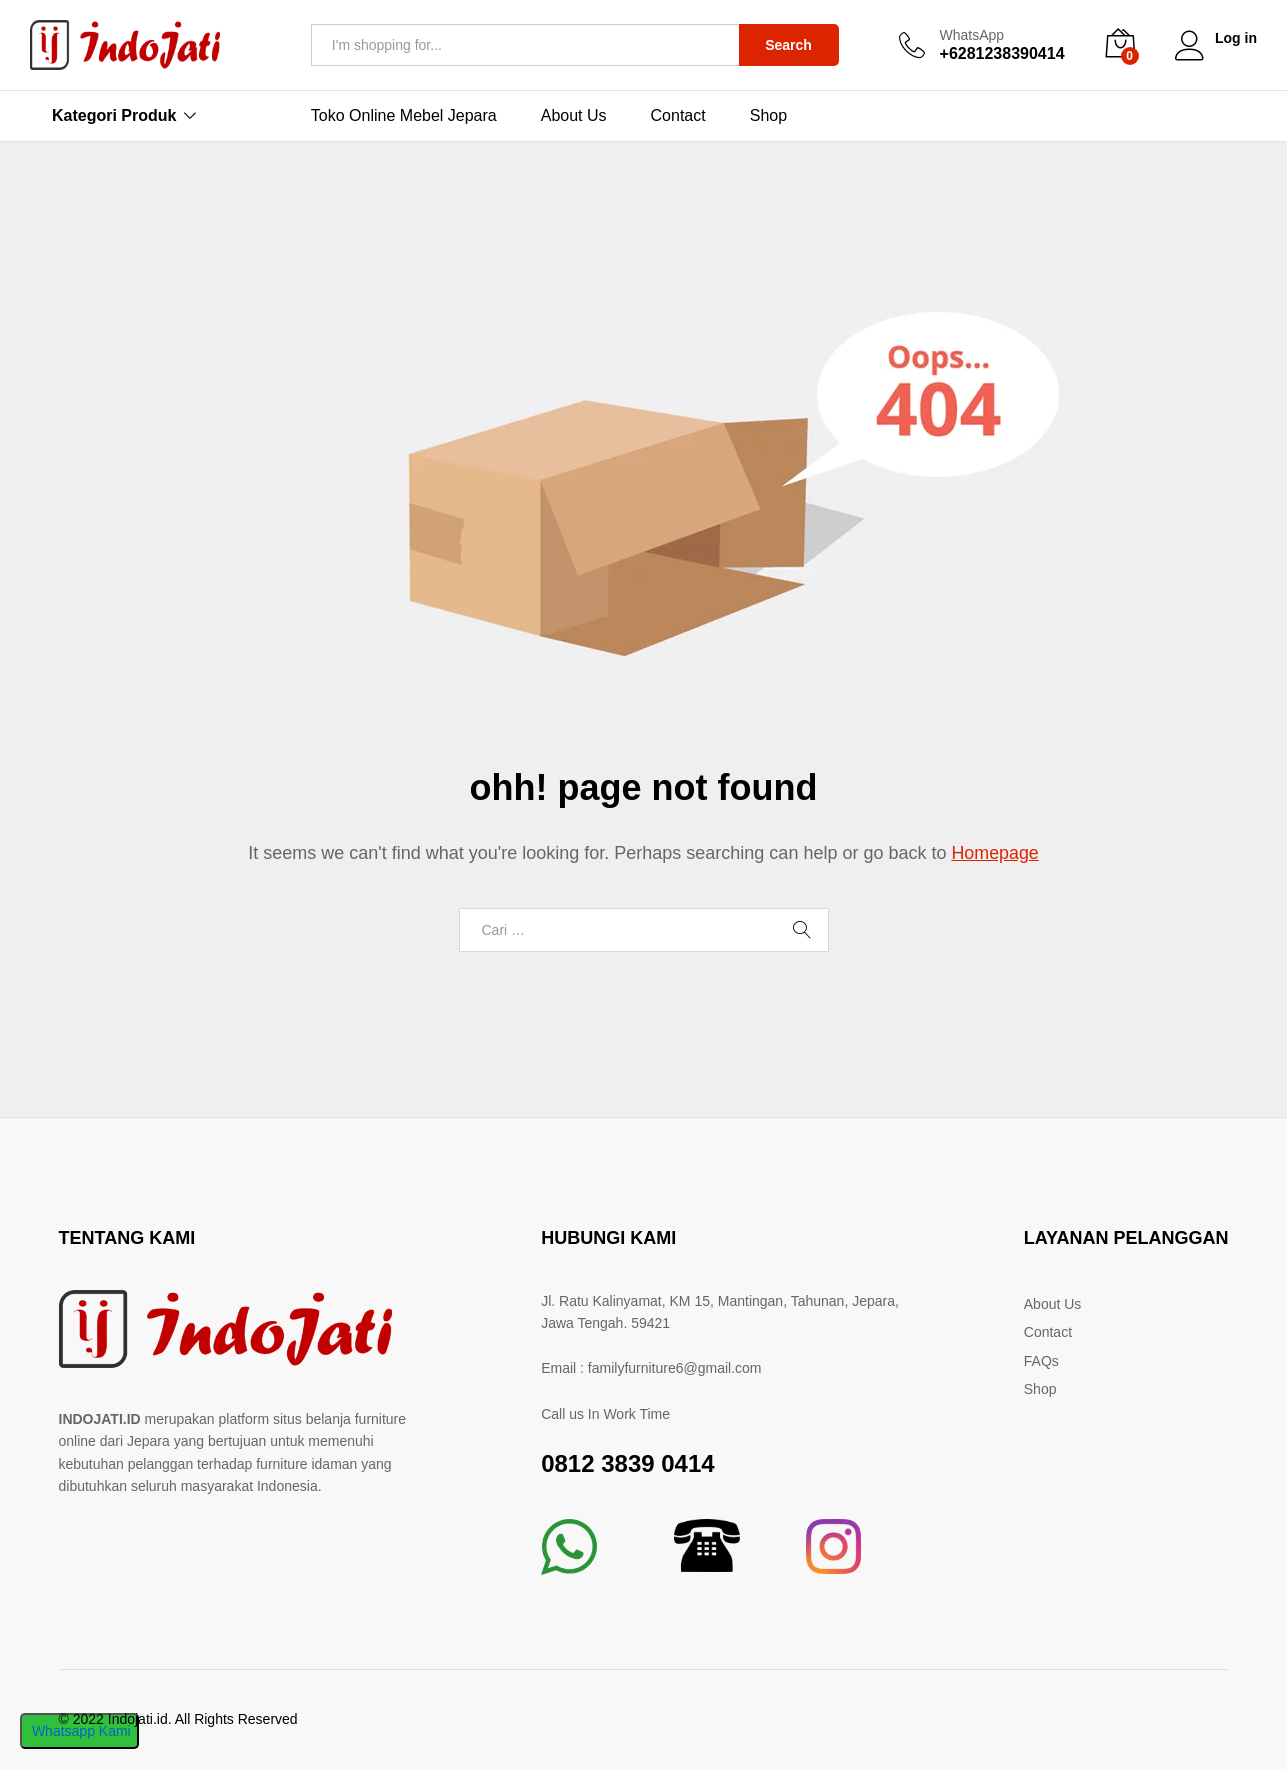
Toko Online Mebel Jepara (404, 116)
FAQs (1041, 1361)
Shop (768, 116)
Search (787, 45)
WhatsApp (970, 35)
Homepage (995, 853)
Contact (678, 116)
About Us (574, 116)
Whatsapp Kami (79, 1731)
